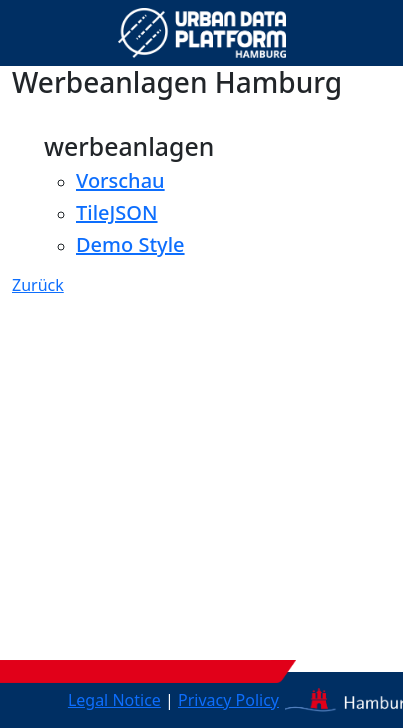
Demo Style (130, 244)
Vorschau (120, 180)
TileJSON (117, 212)
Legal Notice (114, 700)
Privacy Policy (228, 700)
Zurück (38, 285)
